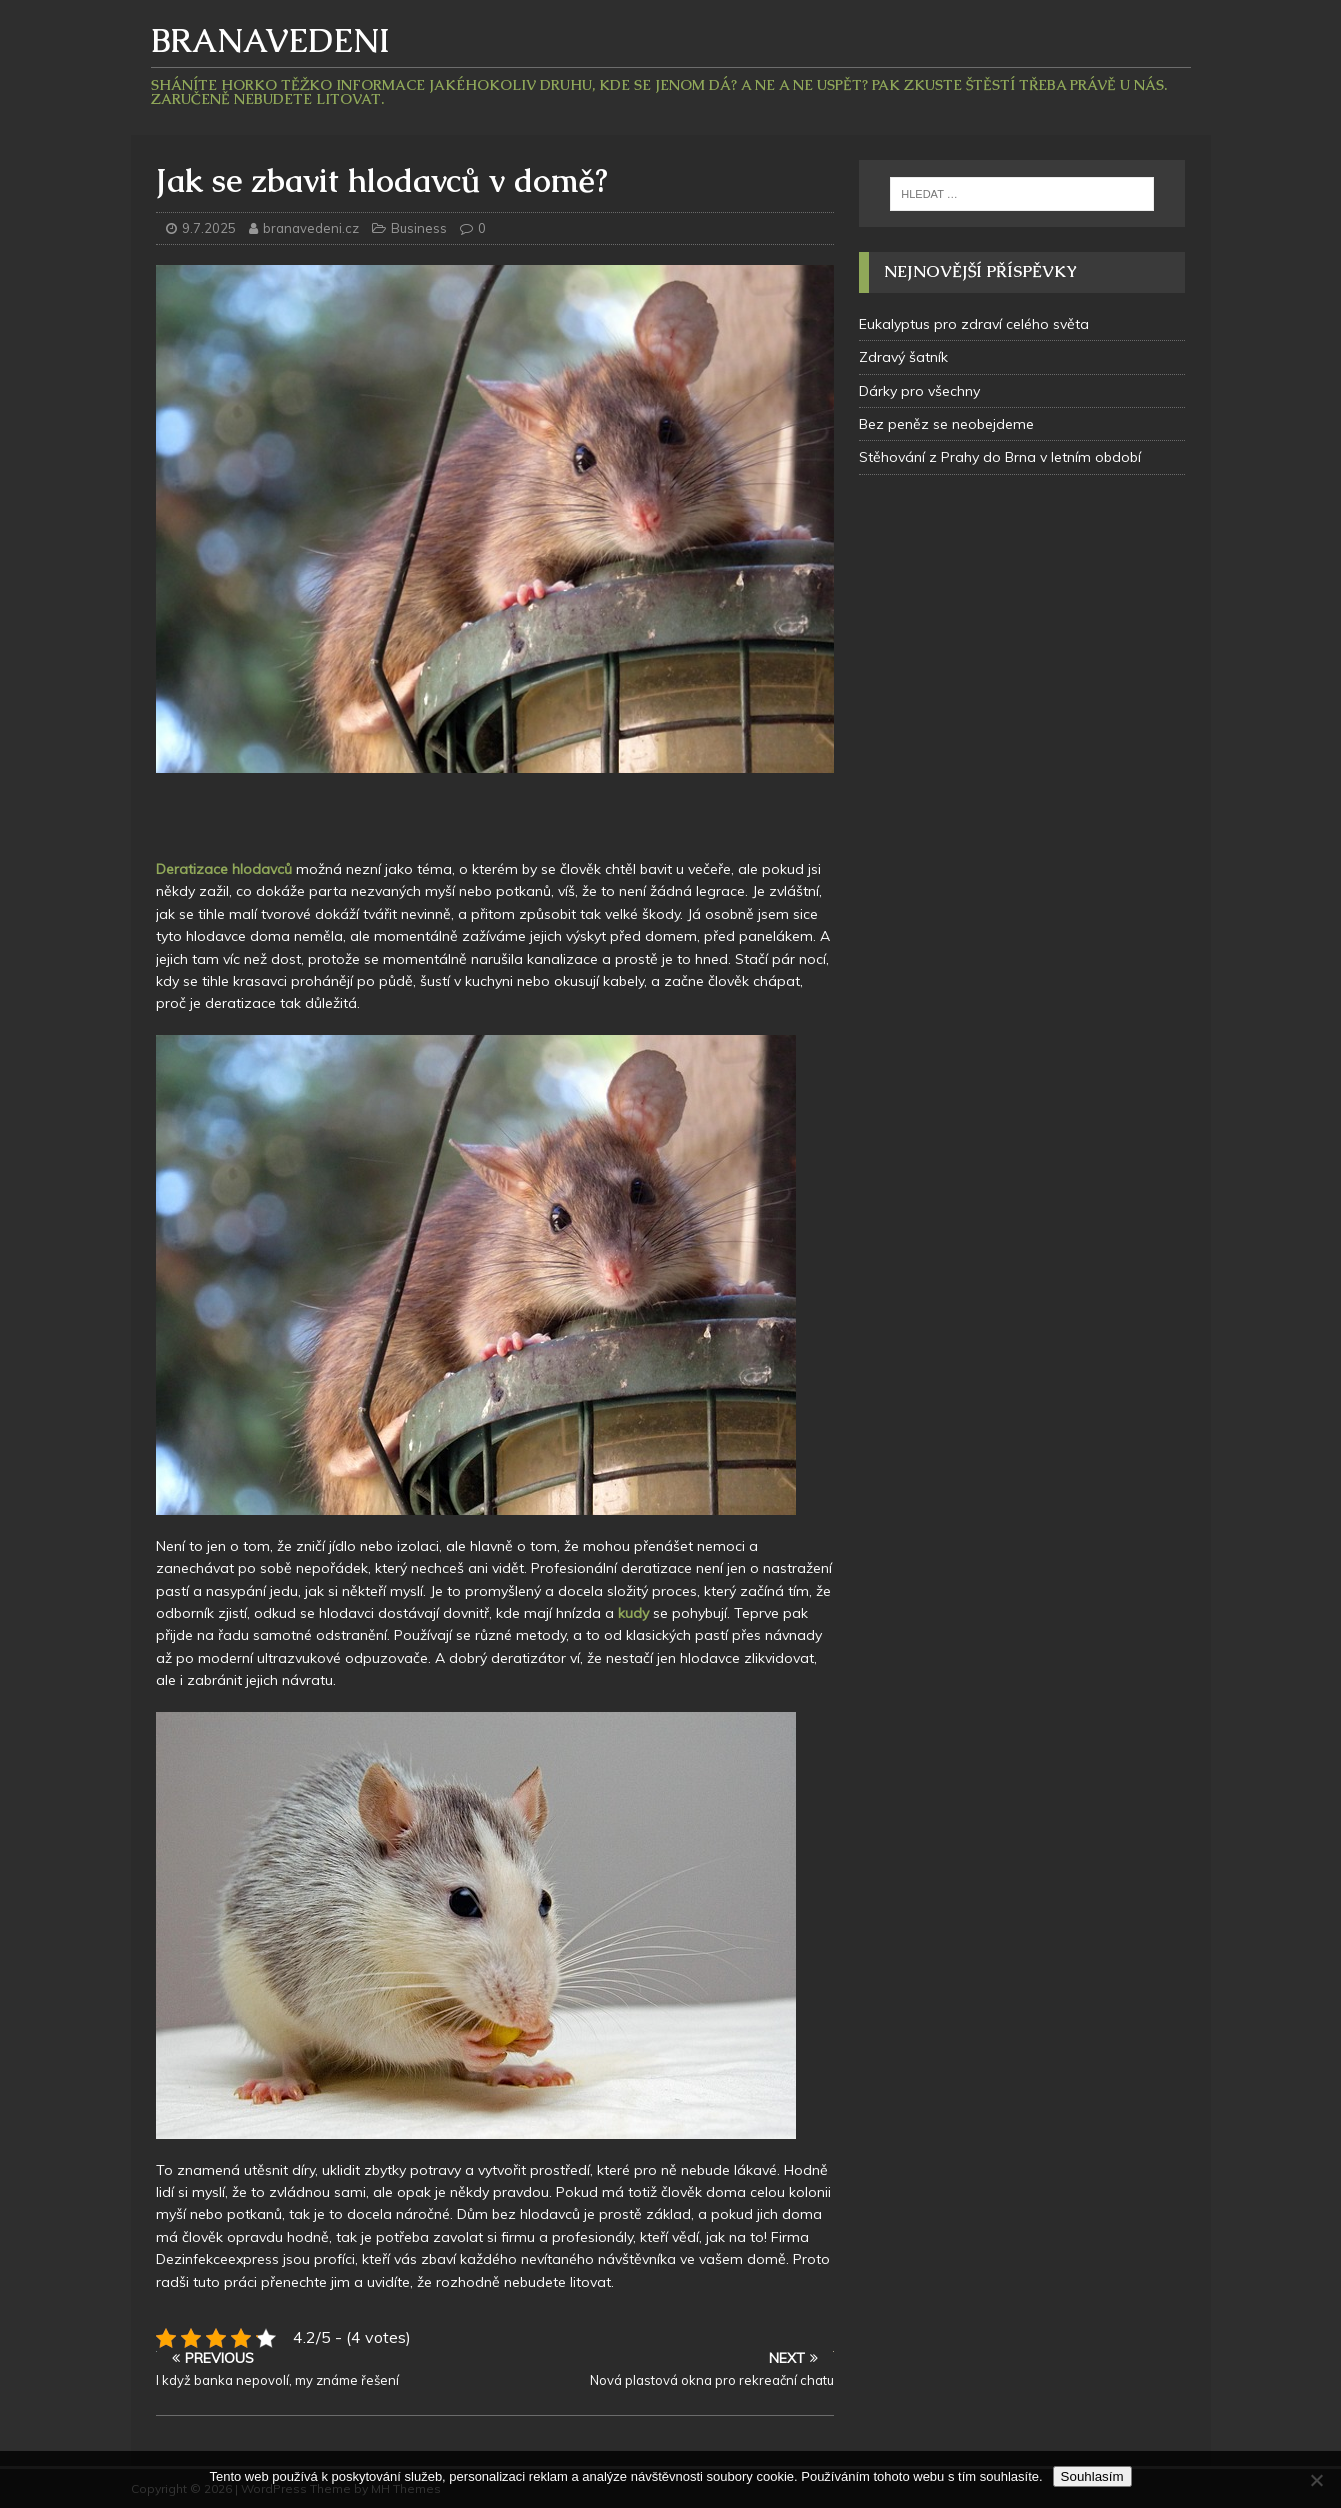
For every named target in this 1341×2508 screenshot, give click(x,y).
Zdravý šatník (903, 357)
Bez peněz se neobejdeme (946, 424)
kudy (631, 1613)
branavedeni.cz (312, 228)
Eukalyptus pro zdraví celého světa (974, 324)
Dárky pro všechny (919, 391)
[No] (1316, 2480)
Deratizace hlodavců (224, 869)
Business (419, 228)
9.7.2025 (209, 228)
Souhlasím (1092, 2476)
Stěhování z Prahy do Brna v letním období (1000, 457)
